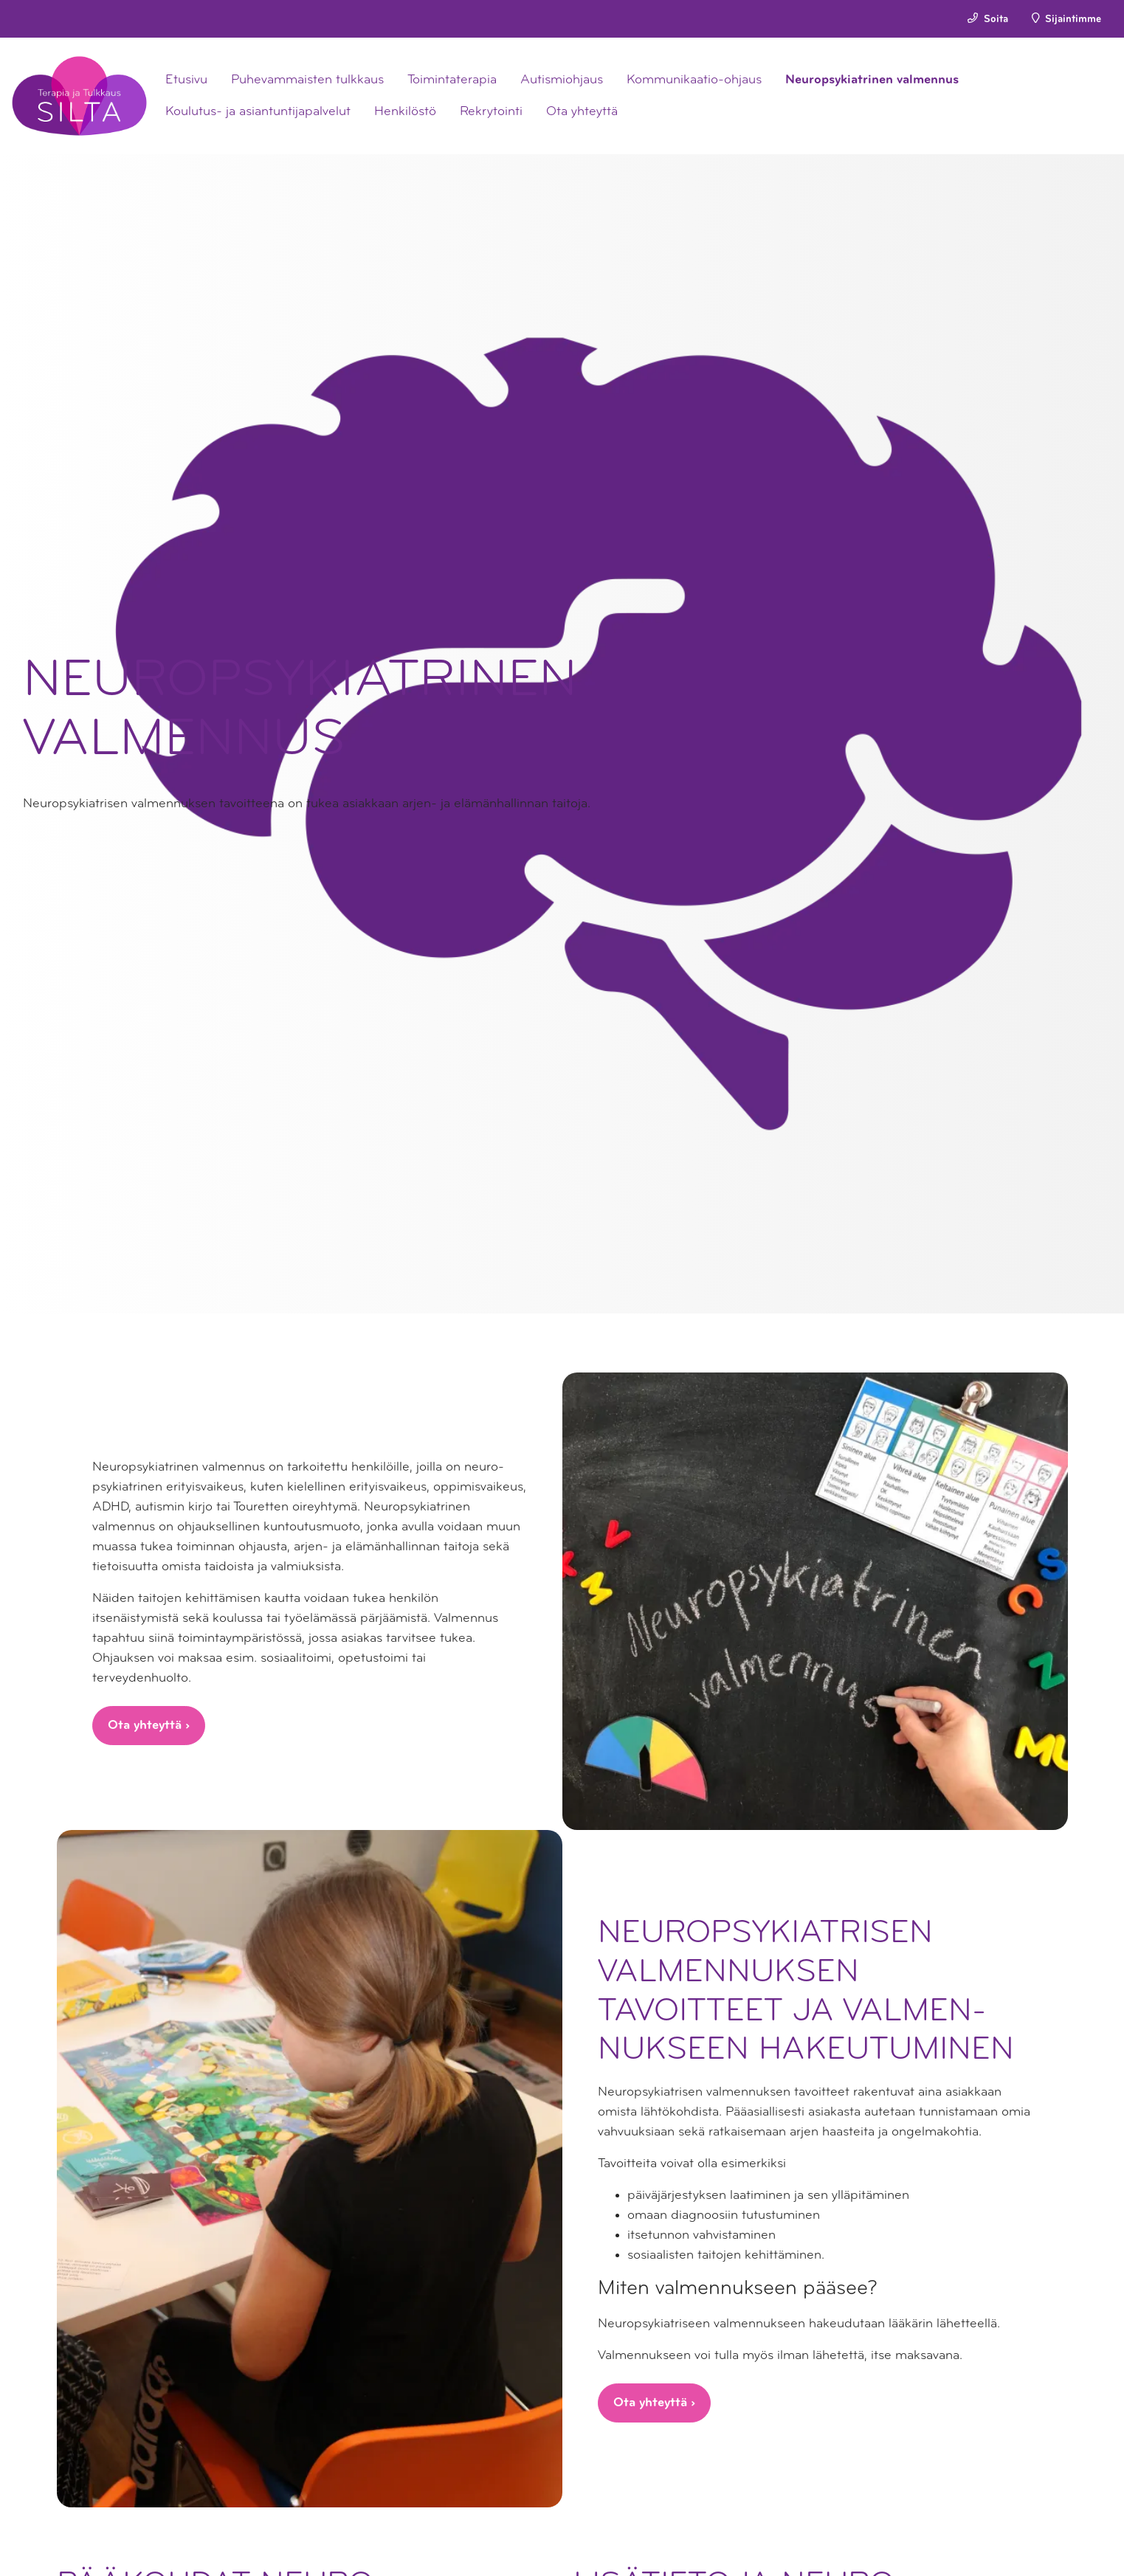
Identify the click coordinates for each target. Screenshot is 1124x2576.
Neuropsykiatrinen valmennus (872, 80)
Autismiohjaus (561, 80)
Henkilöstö (405, 112)
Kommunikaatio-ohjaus (694, 80)
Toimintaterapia (452, 80)
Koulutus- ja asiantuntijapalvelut (258, 112)
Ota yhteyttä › (149, 1726)
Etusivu (186, 80)
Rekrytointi (491, 112)
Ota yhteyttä (582, 112)
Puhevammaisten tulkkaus (307, 80)
